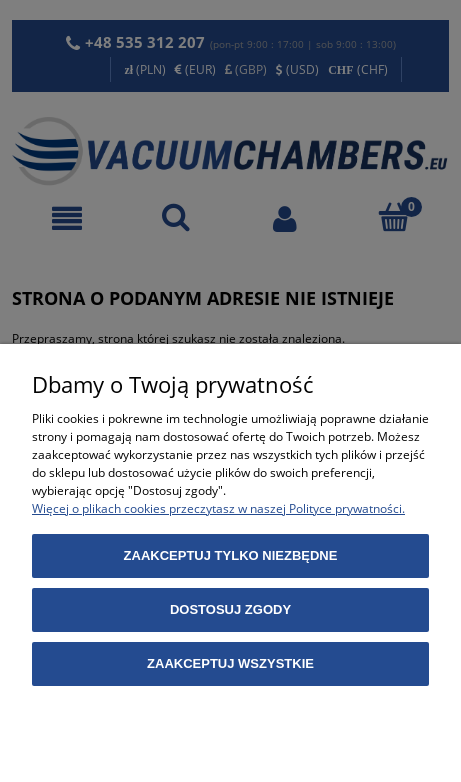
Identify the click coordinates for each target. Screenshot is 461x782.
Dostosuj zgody (230, 609)
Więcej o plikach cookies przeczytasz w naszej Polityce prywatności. (218, 508)
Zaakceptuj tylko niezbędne (231, 555)
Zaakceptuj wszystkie (230, 663)
